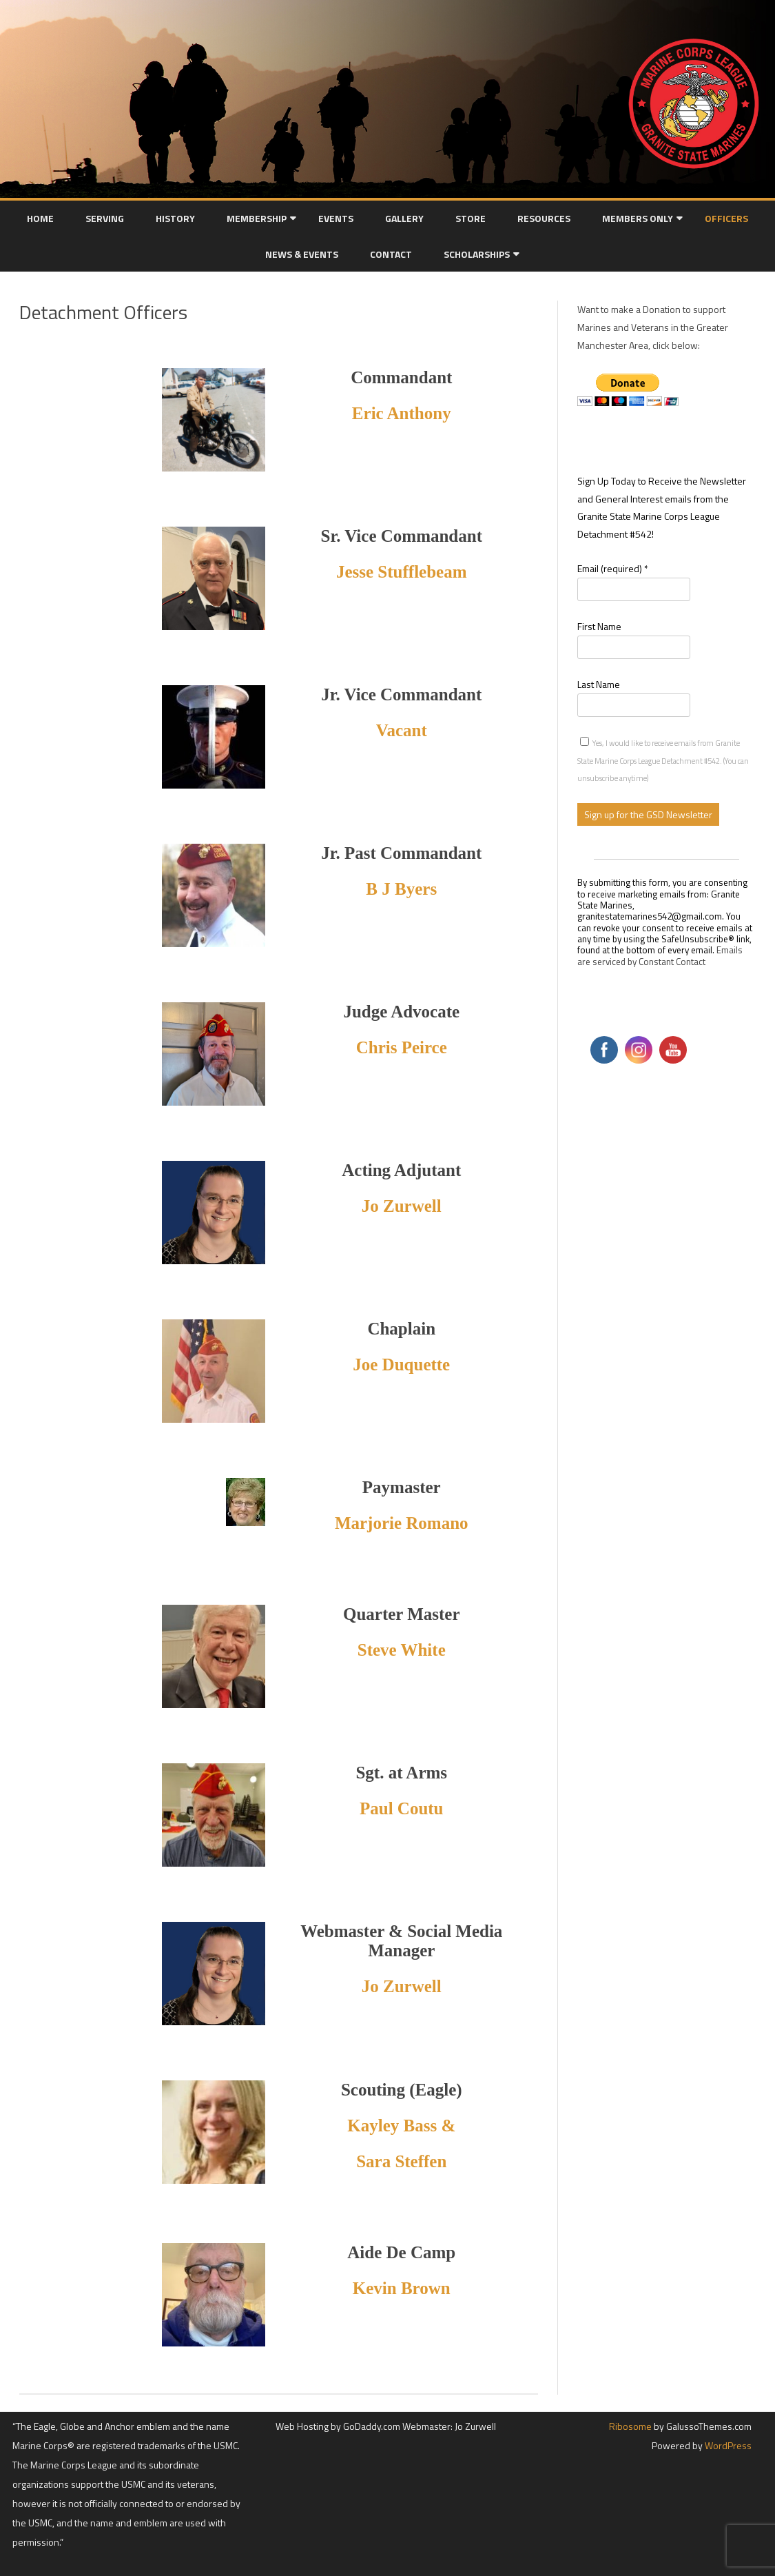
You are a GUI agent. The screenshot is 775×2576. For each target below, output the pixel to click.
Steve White (402, 1650)
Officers (726, 218)
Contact (391, 254)
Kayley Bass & (401, 2125)
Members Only (637, 218)
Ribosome (630, 2426)
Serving (104, 218)
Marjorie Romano (401, 1523)
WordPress (727, 2445)
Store (470, 218)
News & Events (301, 254)
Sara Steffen (401, 2161)
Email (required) (612, 568)
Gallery (404, 218)
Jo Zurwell (402, 1986)
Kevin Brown (402, 2288)
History (175, 218)
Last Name (598, 684)
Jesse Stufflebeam (401, 571)
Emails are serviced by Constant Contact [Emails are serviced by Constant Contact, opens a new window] (660, 955)
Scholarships (477, 254)
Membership (257, 218)
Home (40, 218)
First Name (599, 626)
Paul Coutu (402, 1808)
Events (335, 218)
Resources (543, 218)
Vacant (401, 730)
